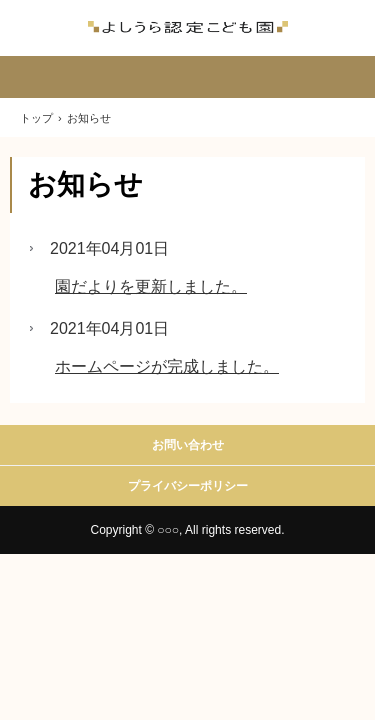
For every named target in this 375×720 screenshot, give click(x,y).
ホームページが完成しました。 (167, 366)
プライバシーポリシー (188, 486)
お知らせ (85, 184)
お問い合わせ (188, 445)
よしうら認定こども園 (188, 28)
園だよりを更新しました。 (151, 286)
